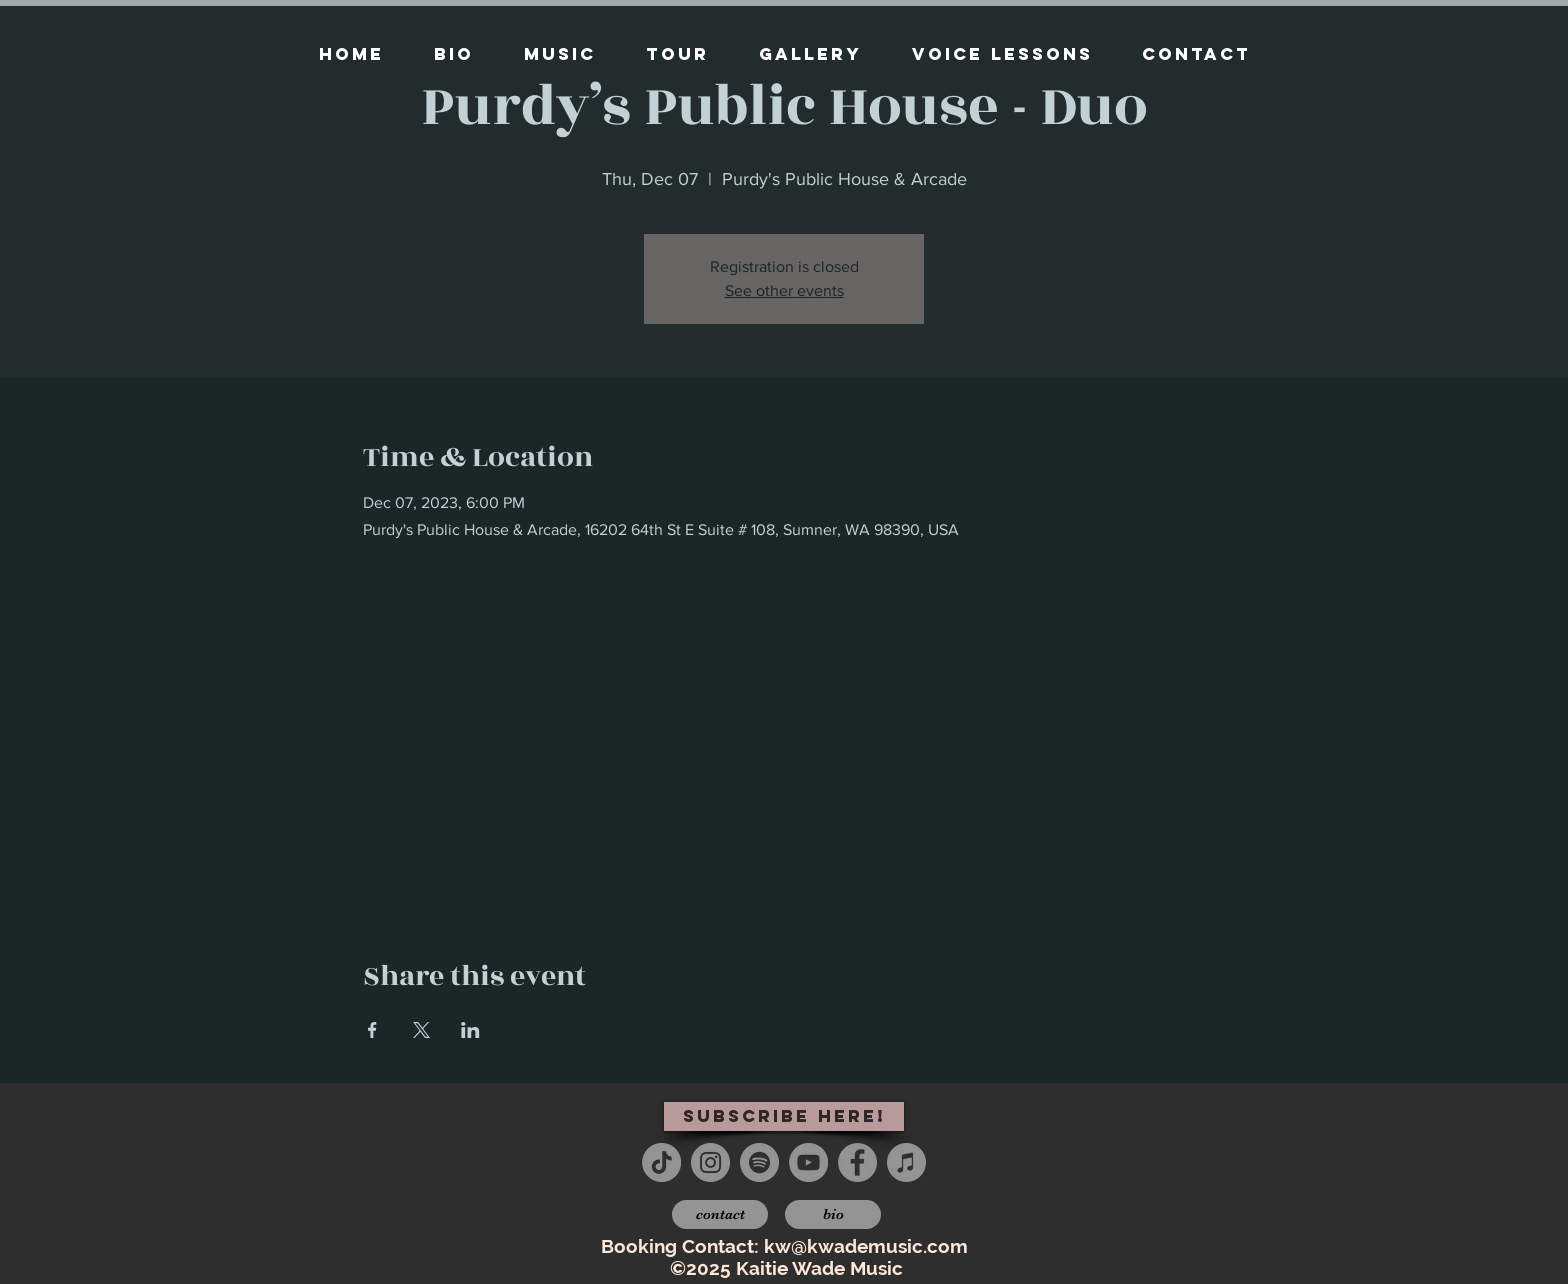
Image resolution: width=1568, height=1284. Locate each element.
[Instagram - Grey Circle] (710, 1162)
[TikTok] (661, 1162)
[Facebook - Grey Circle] (857, 1162)
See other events (784, 290)
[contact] (720, 1214)
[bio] (833, 1214)
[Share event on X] (421, 1030)
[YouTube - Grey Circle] (808, 1162)
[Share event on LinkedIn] (470, 1030)
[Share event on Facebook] (372, 1030)
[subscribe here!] (784, 1116)
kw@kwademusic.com (866, 1246)
